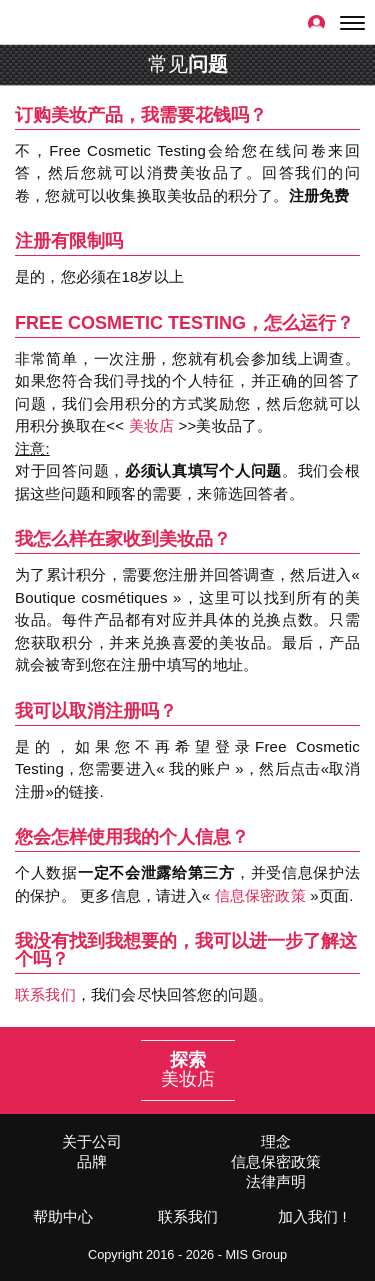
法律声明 (276, 1181)
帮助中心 (63, 1216)
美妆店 (152, 425)
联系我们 (45, 994)
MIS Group (256, 1254)
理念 (276, 1141)
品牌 (92, 1161)
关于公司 (92, 1141)
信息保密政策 (260, 895)
